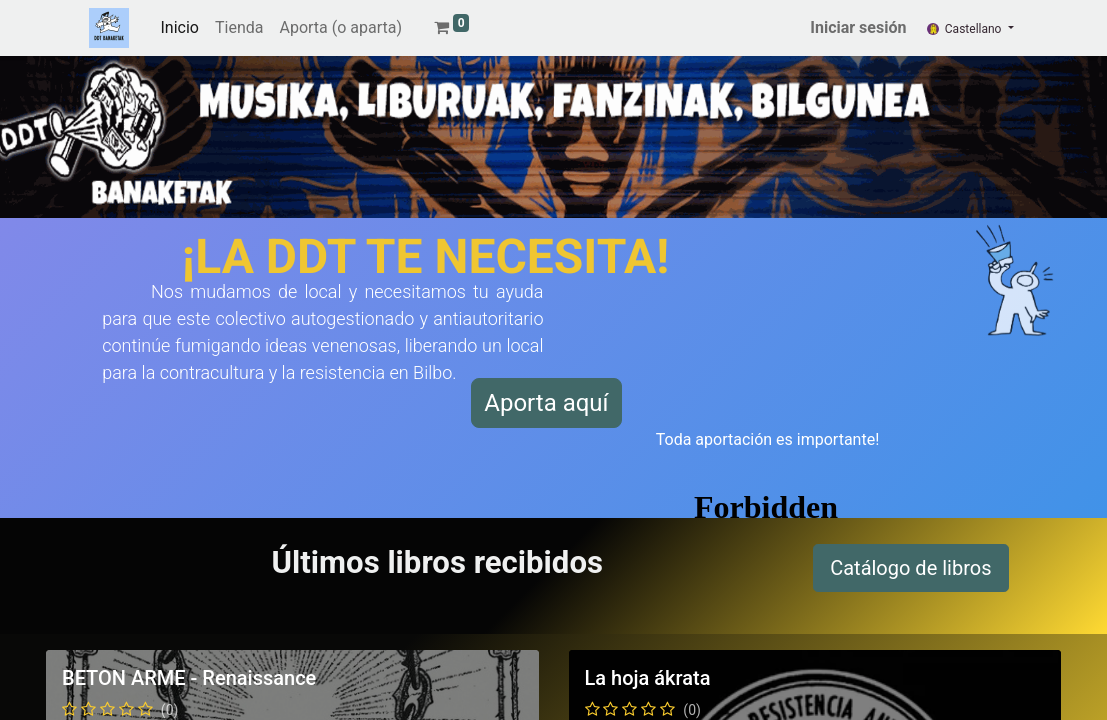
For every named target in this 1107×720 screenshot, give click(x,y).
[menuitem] (180, 28)
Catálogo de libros (910, 568)
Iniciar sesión (858, 27)
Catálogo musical (923, 670)
